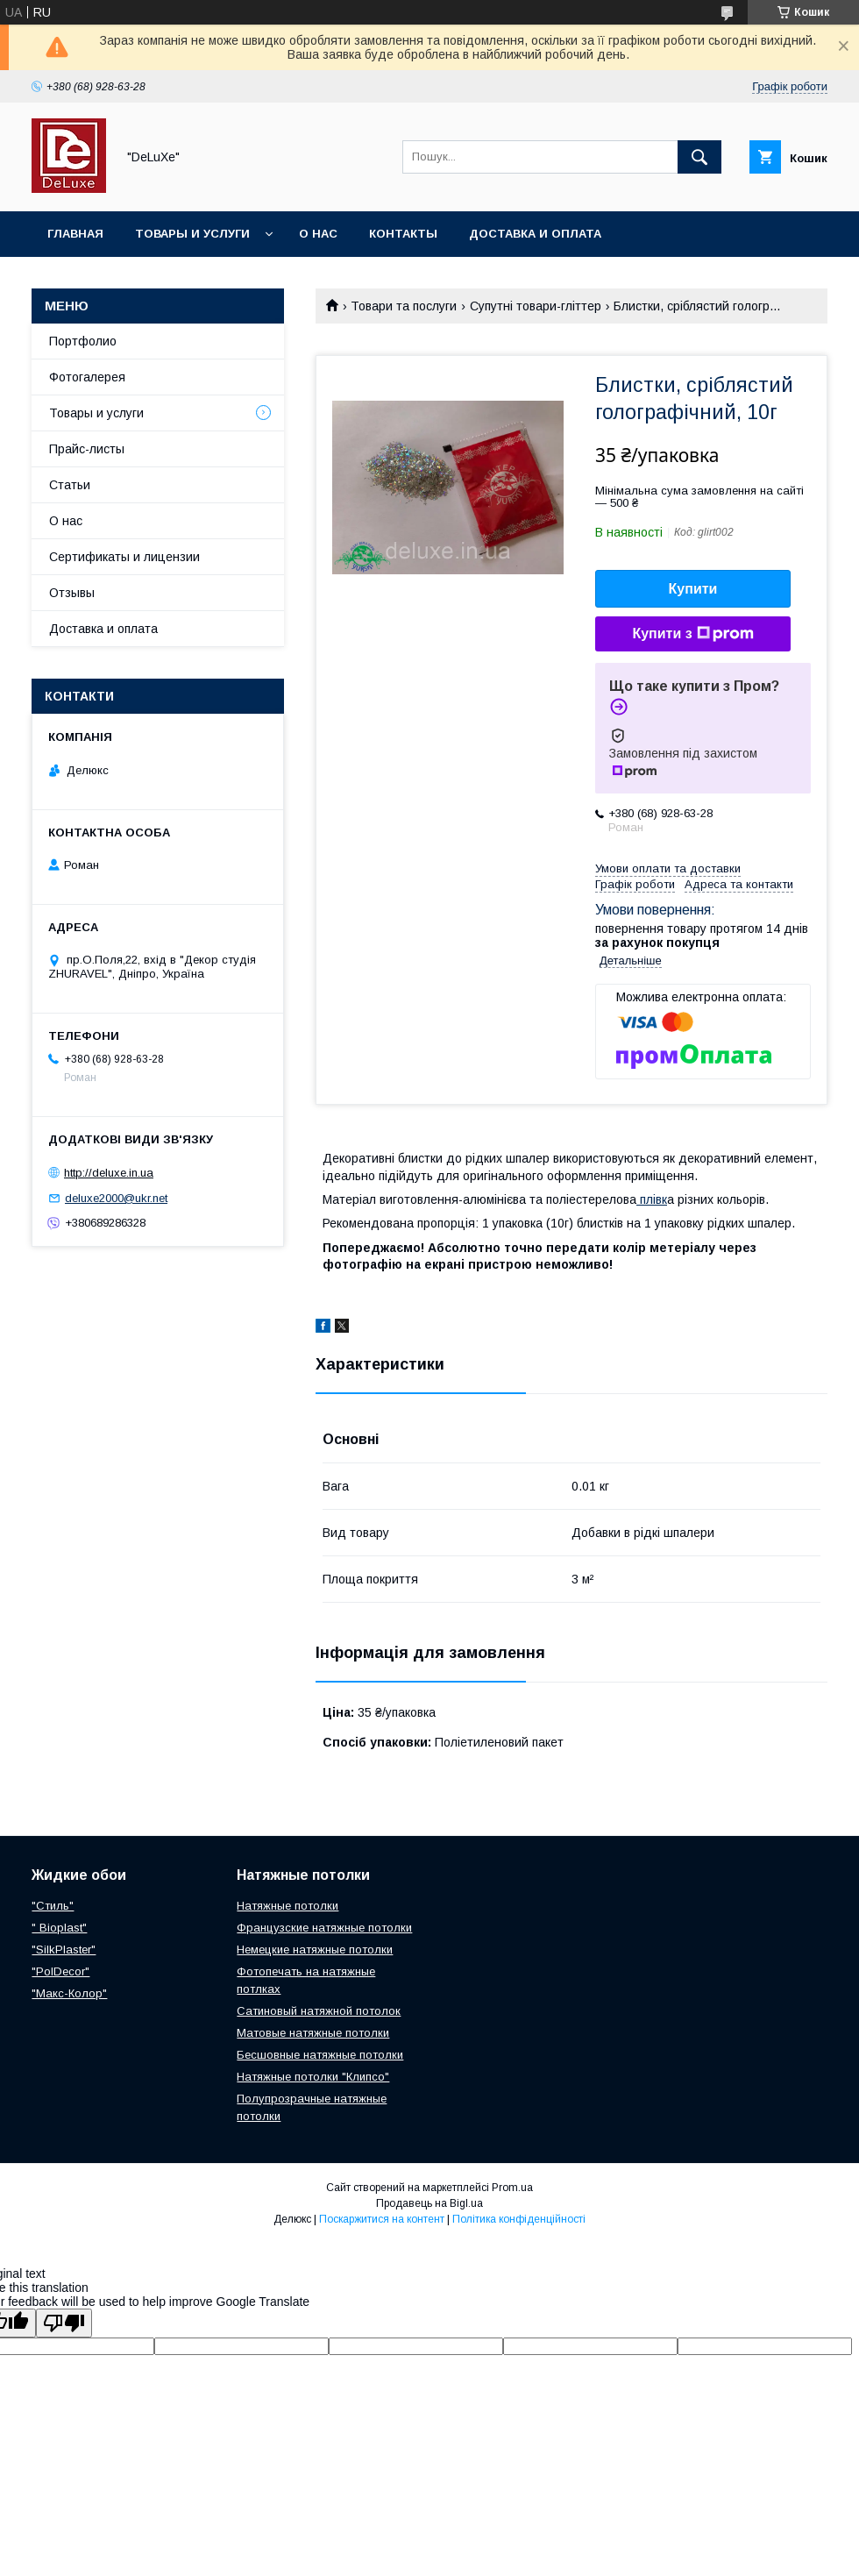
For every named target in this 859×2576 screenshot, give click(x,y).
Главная (75, 233)
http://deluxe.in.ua (108, 1172)
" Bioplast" (59, 1927)
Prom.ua (512, 2187)
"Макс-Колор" (69, 1993)
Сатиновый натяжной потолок (319, 2010)
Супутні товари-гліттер (535, 306)
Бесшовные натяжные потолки (320, 2054)
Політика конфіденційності (519, 2219)
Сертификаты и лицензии (124, 557)
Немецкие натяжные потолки (315, 1949)
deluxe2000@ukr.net (116, 1198)
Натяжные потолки (287, 1905)
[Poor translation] (64, 2323)
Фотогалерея (87, 377)
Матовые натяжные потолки (313, 2032)
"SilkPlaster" (64, 1949)
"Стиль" (53, 1905)
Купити (693, 588)
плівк (651, 1199)
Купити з (692, 634)
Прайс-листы (86, 449)
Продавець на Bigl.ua (429, 2203)
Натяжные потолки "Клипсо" (313, 2076)
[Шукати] (699, 157)
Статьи (69, 485)
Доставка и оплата (535, 233)
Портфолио (83, 341)
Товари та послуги (404, 306)
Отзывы (72, 593)
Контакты (403, 233)
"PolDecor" (60, 1971)
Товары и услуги (192, 233)
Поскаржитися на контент (381, 2219)
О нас (318, 233)
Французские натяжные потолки (324, 1927)
